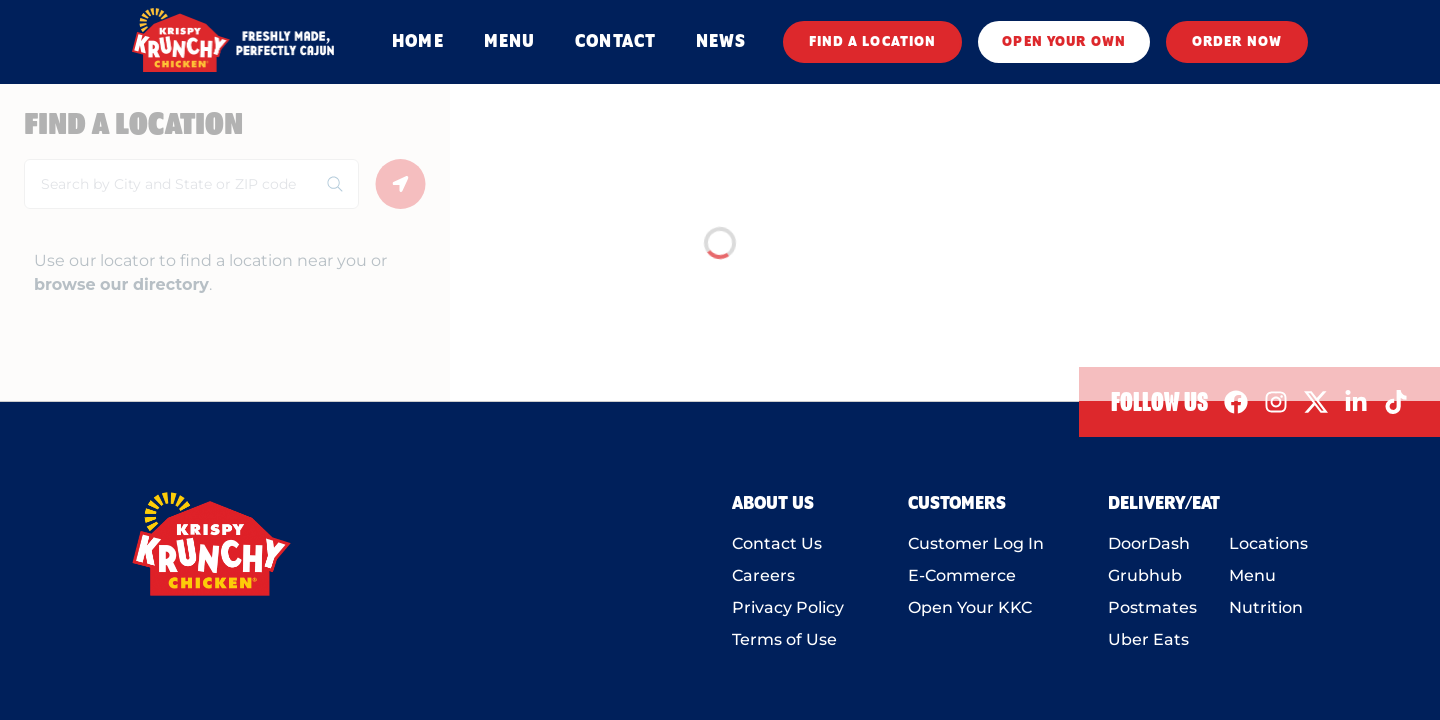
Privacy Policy (788, 607)
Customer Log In (976, 543)
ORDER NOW (1237, 42)
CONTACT (615, 42)
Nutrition (1266, 607)
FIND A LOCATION (873, 42)
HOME (417, 42)
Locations (1268, 543)
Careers (763, 575)
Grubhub (1145, 575)
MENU (509, 42)
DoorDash (1149, 543)
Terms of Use (784, 639)
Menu (1252, 575)
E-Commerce (962, 575)
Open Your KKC (970, 607)
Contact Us (777, 543)
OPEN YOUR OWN (1064, 42)
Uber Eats (1148, 639)
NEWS (721, 42)
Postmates (1152, 607)
